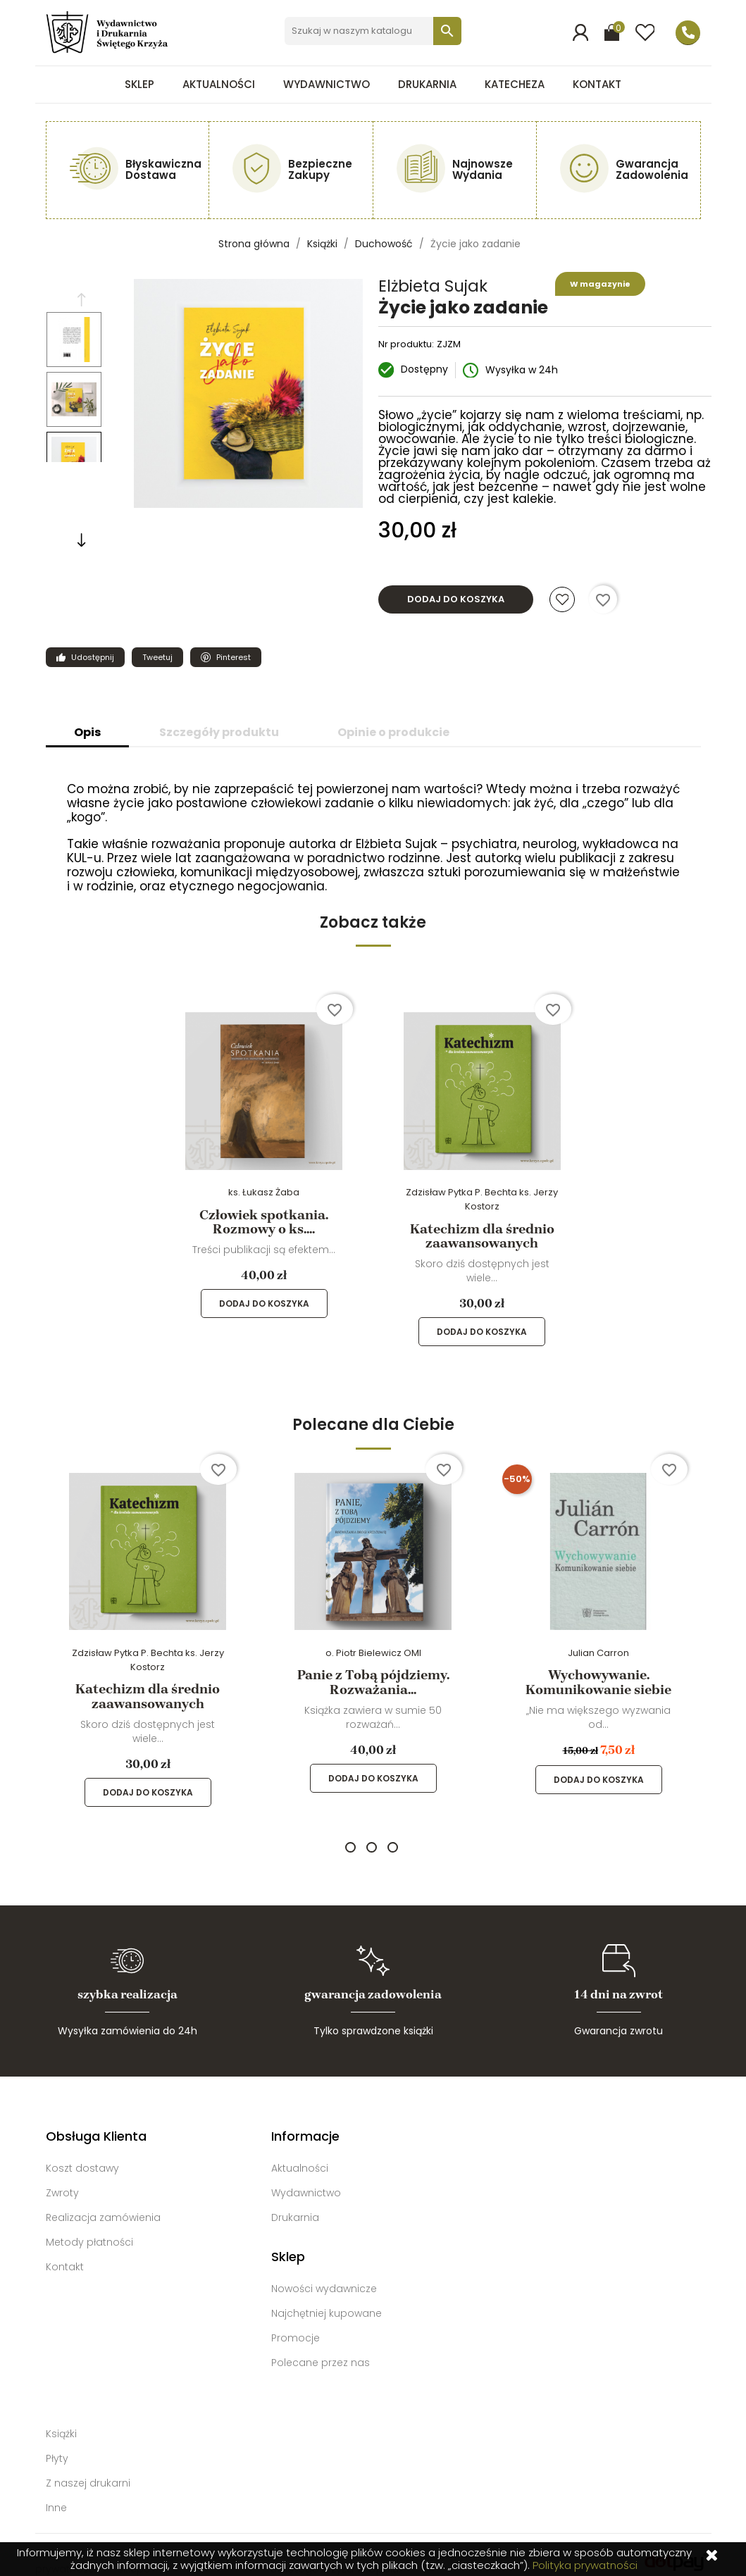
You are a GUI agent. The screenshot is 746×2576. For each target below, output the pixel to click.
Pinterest (220, 657)
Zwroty (62, 2179)
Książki (61, 2420)
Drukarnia (427, 84)
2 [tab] (371, 1833)
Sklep (139, 84)
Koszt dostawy (82, 2154)
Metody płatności (89, 2228)
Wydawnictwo (326, 84)
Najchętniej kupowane (326, 2299)
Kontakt (597, 84)
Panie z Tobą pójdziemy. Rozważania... (373, 1682)
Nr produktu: (406, 344)
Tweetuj (152, 657)
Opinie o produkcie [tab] (393, 732)
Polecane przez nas (320, 2348)
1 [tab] (350, 1833)
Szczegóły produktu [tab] (219, 732)
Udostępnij (80, 657)
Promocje (295, 2324)
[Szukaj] (372, 31)
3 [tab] (392, 1833)
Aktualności (218, 84)
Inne (56, 2494)
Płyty (57, 2444)
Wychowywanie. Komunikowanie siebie (598, 1682)
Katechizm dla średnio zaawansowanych (482, 1236)
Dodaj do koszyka (455, 599)
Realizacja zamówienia (103, 2203)
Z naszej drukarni (88, 2469)
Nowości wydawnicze (324, 2274)
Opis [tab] (87, 732)
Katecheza (515, 84)
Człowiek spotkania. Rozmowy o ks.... (263, 1222)
